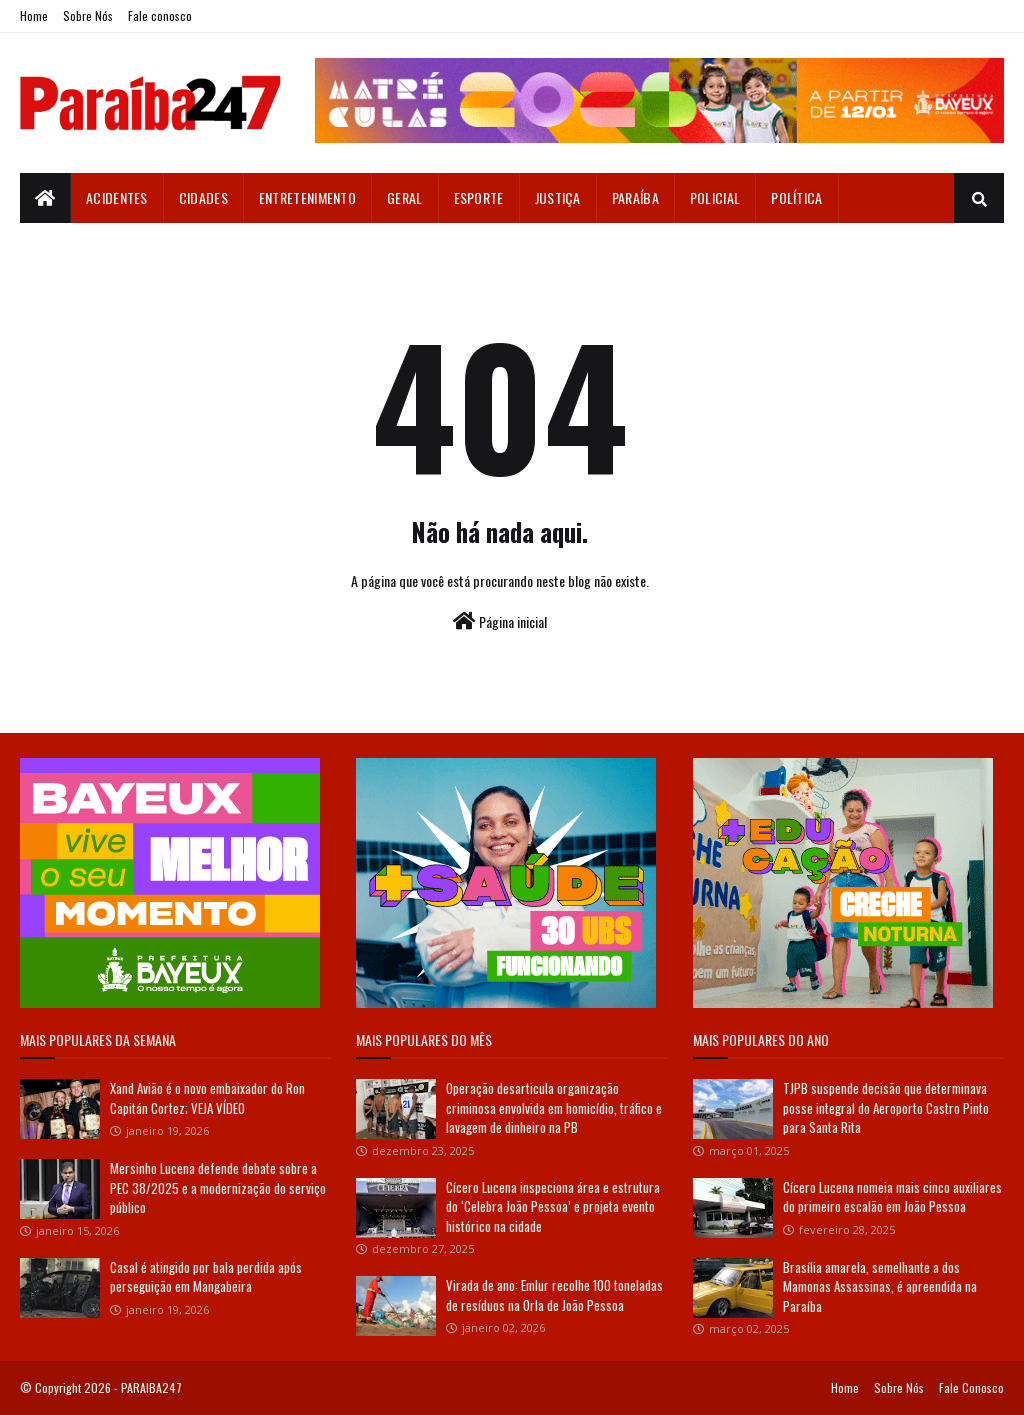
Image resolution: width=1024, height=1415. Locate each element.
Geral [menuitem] (405, 197)
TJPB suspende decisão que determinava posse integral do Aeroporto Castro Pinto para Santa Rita (886, 1107)
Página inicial (500, 621)
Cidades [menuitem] (203, 197)
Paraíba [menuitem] (635, 197)
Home (34, 15)
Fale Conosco (971, 1387)
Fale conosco (160, 15)
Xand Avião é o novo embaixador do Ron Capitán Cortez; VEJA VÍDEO (207, 1098)
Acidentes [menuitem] (117, 197)
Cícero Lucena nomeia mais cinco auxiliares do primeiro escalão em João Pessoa (892, 1197)
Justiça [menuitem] (558, 197)
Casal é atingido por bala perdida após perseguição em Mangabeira (206, 1277)
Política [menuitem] (796, 197)
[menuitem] (45, 198)
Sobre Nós (88, 15)
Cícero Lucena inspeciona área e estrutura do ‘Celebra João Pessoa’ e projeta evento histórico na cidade (553, 1206)
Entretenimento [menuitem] (307, 197)
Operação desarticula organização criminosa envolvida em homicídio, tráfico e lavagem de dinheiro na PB (554, 1107)
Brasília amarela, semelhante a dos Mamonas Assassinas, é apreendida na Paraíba (880, 1286)
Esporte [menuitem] (479, 197)
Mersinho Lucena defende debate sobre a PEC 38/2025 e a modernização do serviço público (218, 1187)
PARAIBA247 (151, 1387)
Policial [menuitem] (715, 197)
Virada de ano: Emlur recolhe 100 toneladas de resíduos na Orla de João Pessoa (554, 1295)
